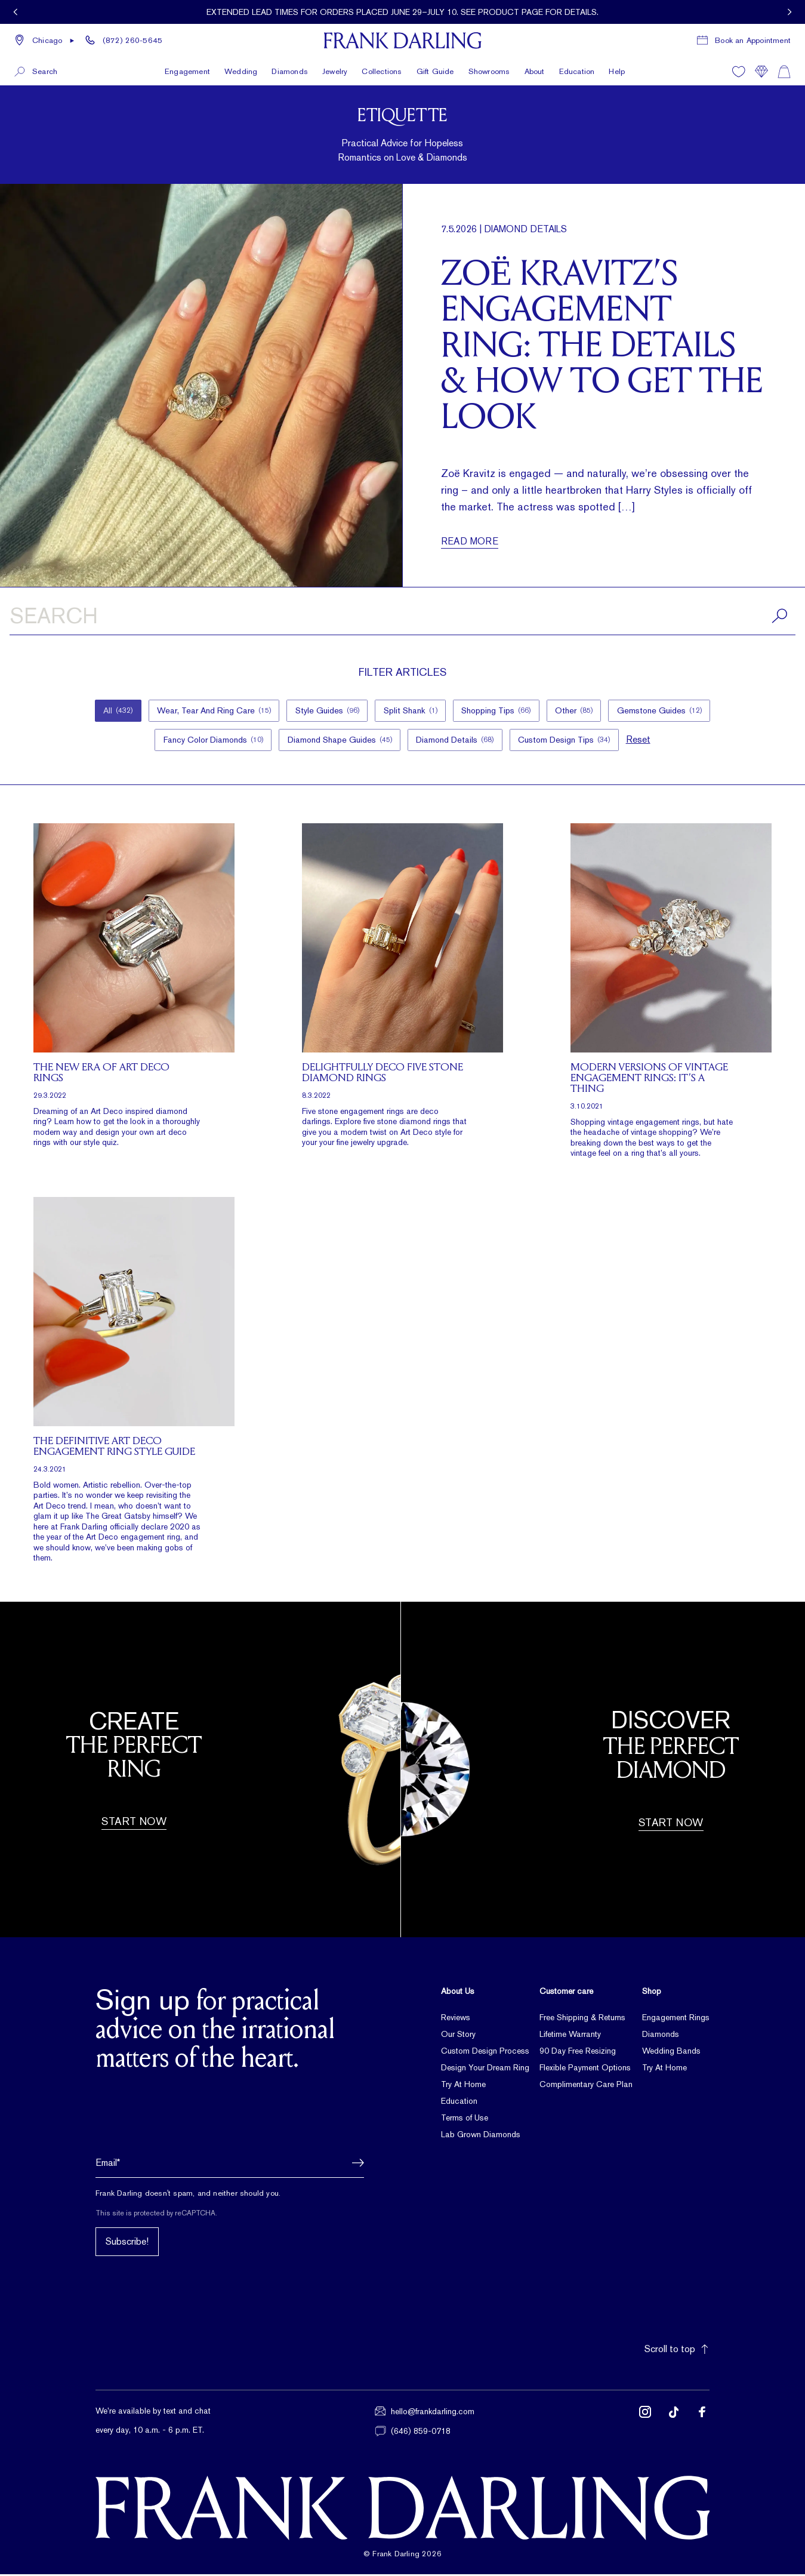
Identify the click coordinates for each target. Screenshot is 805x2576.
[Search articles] (402, 618)
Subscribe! (127, 2243)
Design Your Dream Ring (485, 2070)
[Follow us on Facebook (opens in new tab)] (702, 2423)
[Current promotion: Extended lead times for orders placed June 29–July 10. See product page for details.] (402, 12)
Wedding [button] (240, 61)
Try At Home (463, 2086)
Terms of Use (464, 2120)
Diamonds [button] (290, 61)
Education (577, 61)
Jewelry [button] (334, 61)
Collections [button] (382, 61)
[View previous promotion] (15, 12)
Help (617, 61)
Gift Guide (435, 61)
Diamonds (660, 2036)
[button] (44, 33)
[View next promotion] (789, 12)
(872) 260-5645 (132, 32)
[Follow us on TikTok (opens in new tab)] (674, 2423)
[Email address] (229, 2165)
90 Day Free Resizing (577, 2053)
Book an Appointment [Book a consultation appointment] (753, 32)
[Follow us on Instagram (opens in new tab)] (645, 2423)
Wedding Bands (671, 2053)
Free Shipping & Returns (582, 2019)
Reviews (455, 2019)
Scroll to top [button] (677, 2351)
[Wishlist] (738, 60)
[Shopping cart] (784, 60)
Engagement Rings (676, 2019)
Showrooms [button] (489, 61)
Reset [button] (642, 741)
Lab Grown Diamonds (480, 2136)
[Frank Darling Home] (402, 32)
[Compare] (761, 60)
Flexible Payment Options (585, 2070)
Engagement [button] (187, 61)
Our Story (458, 2036)
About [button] (535, 61)
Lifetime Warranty (570, 2036)
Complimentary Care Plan (586, 2086)
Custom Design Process (485, 2053)
